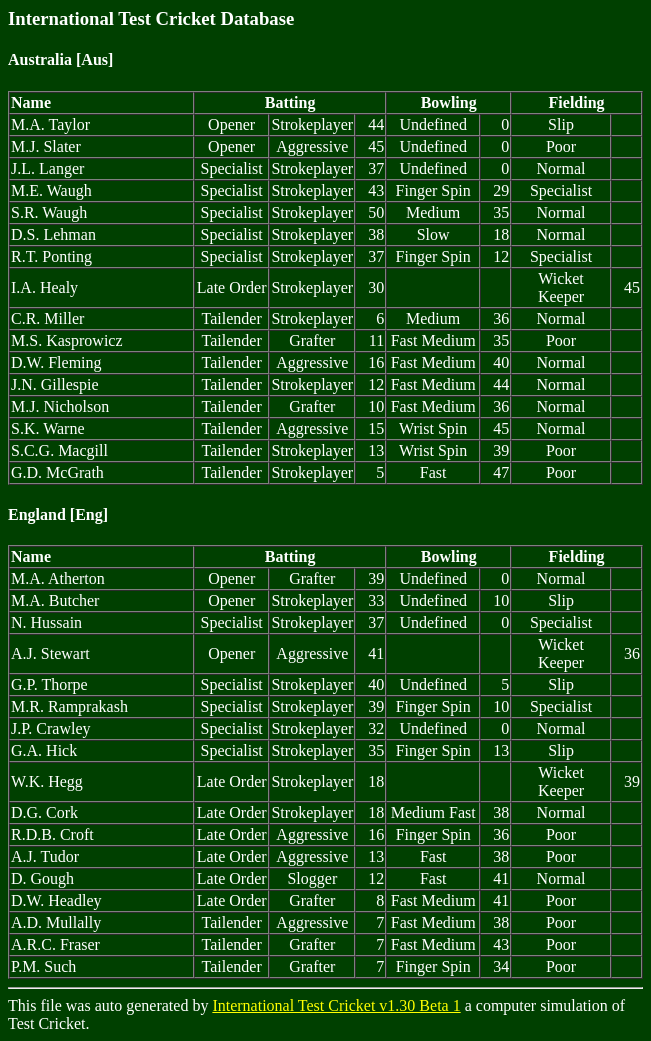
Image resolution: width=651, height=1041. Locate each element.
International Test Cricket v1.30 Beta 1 (336, 1005)
